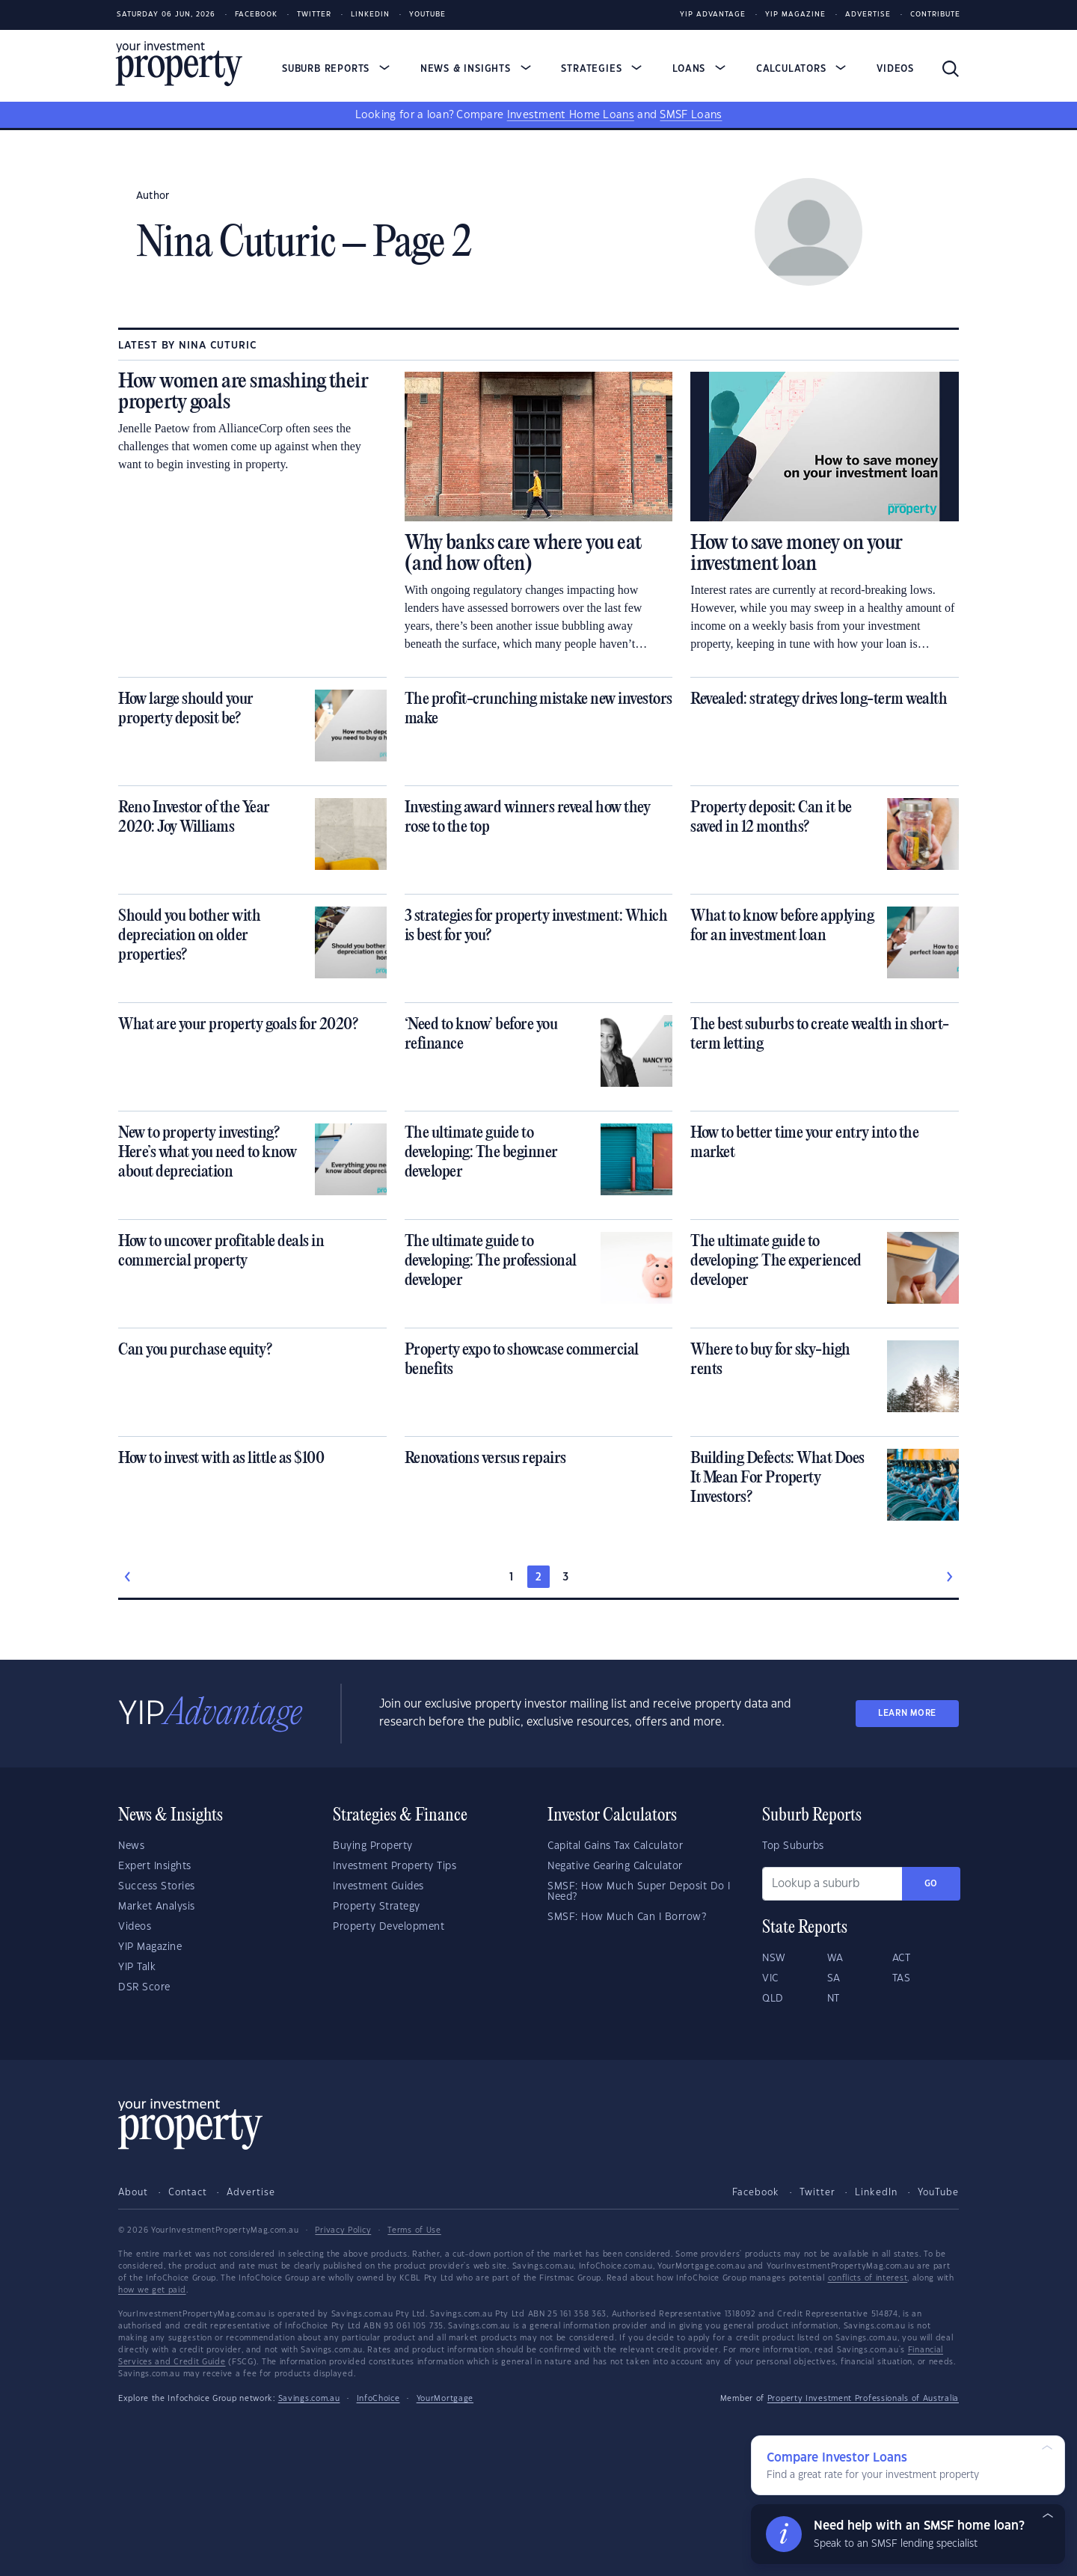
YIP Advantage (713, 14)
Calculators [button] (801, 68)
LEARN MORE (907, 1713)
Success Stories (156, 1886)
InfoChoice (378, 2398)
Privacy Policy (343, 2230)
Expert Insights (154, 1866)
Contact (187, 2192)
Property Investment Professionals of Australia (863, 2398)
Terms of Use (414, 2230)
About (133, 2192)
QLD (773, 1998)
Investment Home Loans (570, 115)
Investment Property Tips (394, 1866)
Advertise (868, 14)
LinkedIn (370, 14)
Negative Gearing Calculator (615, 1866)
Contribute (935, 14)
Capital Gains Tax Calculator (615, 1845)
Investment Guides (378, 1886)
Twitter (314, 14)
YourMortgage (445, 2398)
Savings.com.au (309, 2398)
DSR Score (144, 1987)
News (131, 1845)
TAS (901, 1978)
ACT (901, 1958)
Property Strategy (376, 1906)
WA (835, 1958)
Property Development (388, 1926)
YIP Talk (137, 1967)
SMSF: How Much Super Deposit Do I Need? (639, 1891)
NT (833, 1998)
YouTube (938, 2192)
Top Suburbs (793, 1845)
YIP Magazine (795, 14)
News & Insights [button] (475, 68)
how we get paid (152, 2290)
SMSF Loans (691, 115)
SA (834, 1978)
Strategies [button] (601, 68)
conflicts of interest (868, 2278)
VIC (770, 1978)
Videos (895, 68)
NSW (774, 1958)
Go (931, 1884)
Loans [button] (698, 68)
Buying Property (373, 1845)
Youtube (427, 14)
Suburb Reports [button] (336, 68)
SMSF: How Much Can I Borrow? (626, 1917)
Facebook (256, 14)
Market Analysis (156, 1906)
